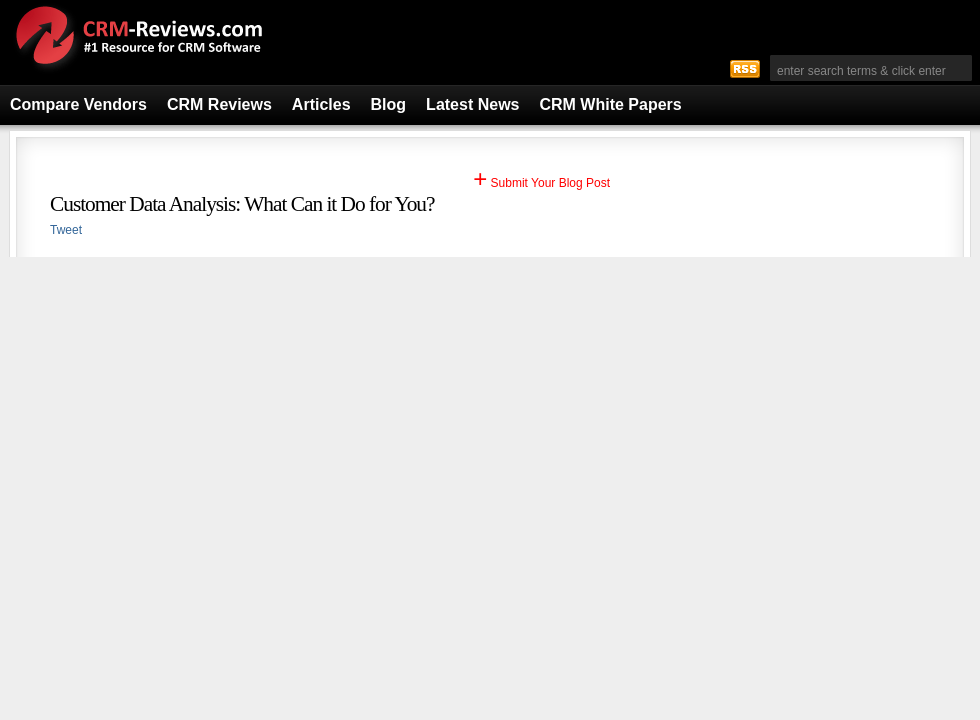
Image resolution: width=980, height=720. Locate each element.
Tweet (66, 230)
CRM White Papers (610, 104)
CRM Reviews (219, 104)
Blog (389, 104)
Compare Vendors (78, 104)
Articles (321, 104)
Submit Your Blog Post (541, 183)
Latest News (472, 104)
